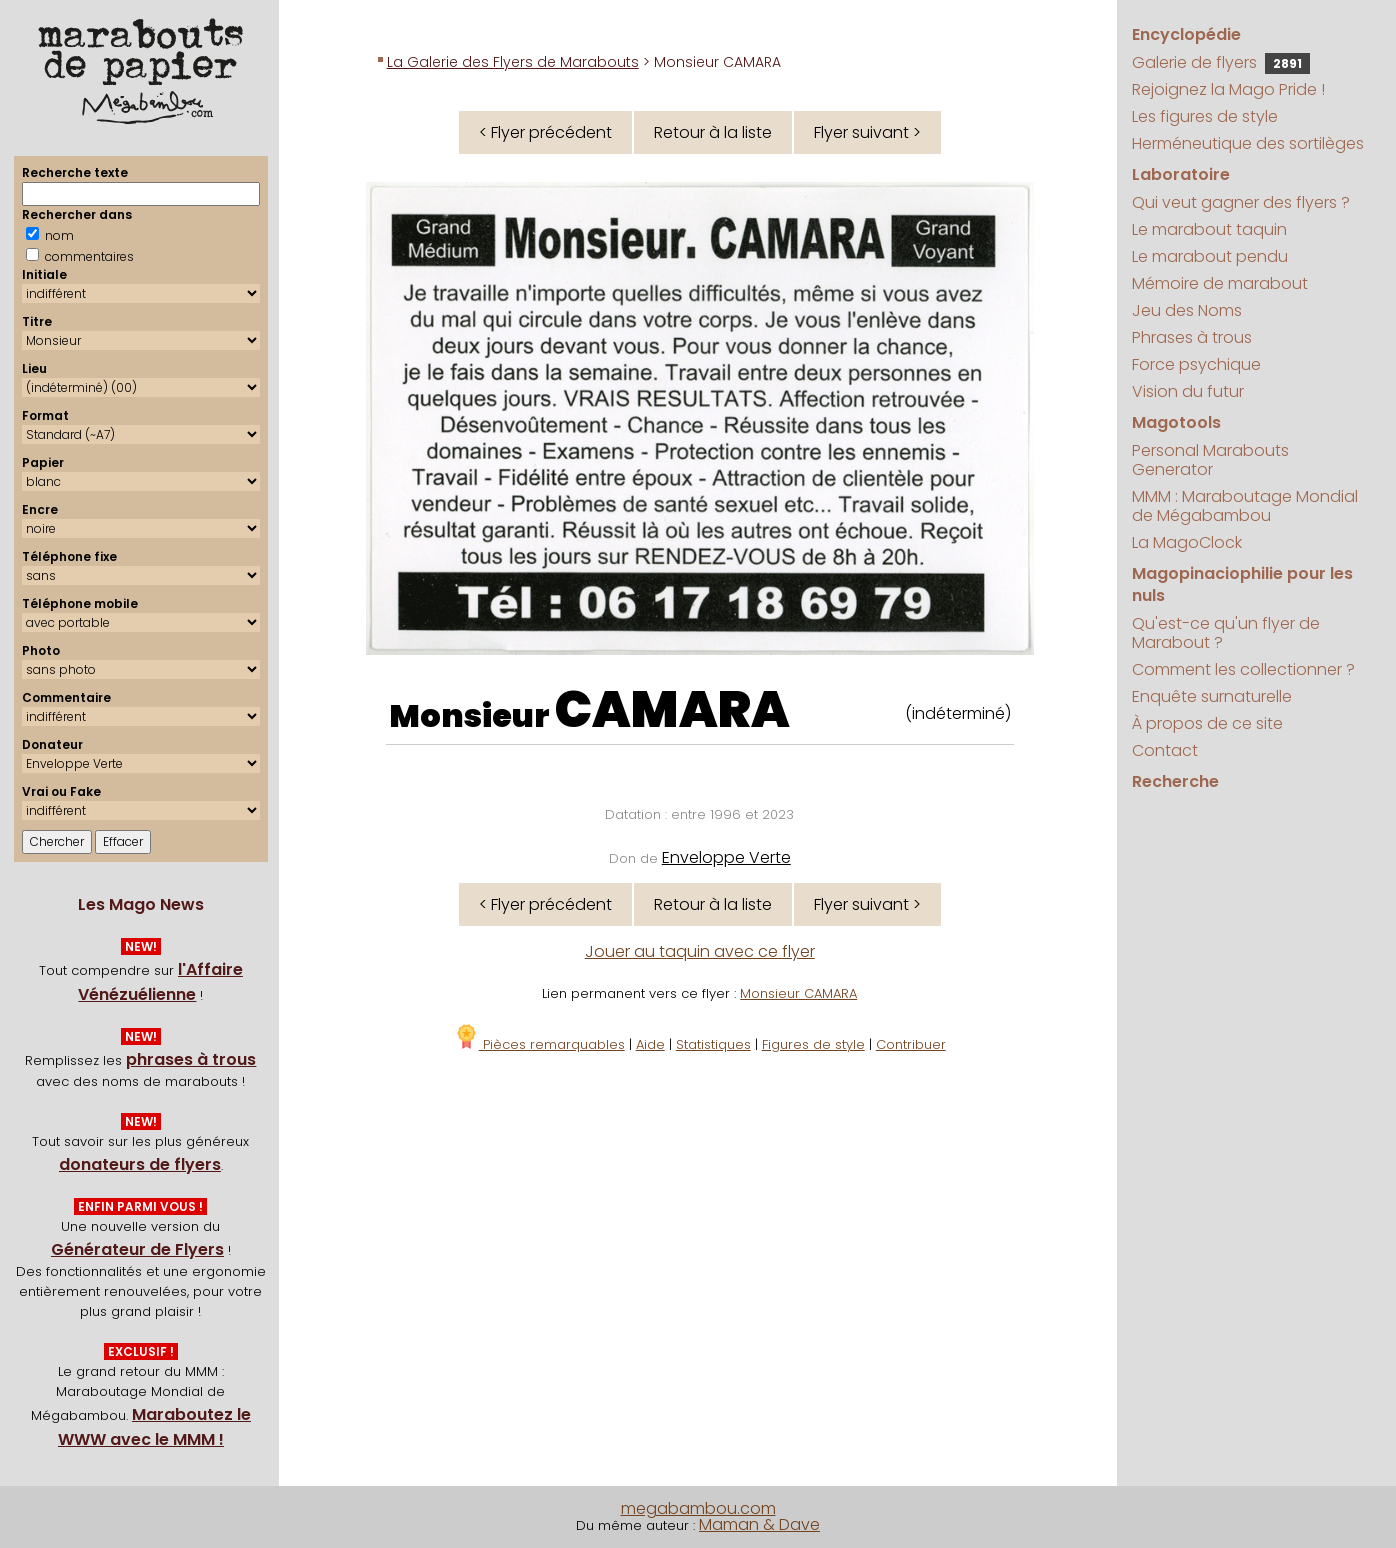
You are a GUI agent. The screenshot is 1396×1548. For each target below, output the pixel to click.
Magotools (1176, 422)
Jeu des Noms (1187, 310)
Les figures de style (1205, 116)
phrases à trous (191, 1059)
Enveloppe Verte (726, 857)
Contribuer (911, 1044)
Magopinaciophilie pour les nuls (1242, 584)
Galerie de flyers (1221, 62)
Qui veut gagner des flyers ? (1241, 202)
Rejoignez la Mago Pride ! (1228, 89)
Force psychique (1196, 364)
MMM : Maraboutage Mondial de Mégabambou (1245, 506)
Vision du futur (1188, 391)
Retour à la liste (713, 132)
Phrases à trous (1192, 337)
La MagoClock (1187, 542)
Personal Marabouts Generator (1210, 460)
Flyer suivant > (867, 132)
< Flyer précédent (545, 132)
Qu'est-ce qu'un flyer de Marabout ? (1226, 633)
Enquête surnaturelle (1212, 696)
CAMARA (672, 710)
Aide (650, 1044)
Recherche (1175, 781)
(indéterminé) (958, 713)
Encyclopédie (1186, 34)
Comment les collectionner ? (1243, 669)
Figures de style (813, 1044)
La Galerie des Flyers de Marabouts (513, 62)
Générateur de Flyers (137, 1249)
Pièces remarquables (539, 1044)
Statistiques (713, 1044)
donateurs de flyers (140, 1164)
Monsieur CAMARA (798, 993)
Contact (1165, 750)
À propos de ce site (1207, 723)
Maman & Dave (759, 1524)
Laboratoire (1181, 174)
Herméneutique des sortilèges (1248, 143)
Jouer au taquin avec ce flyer (700, 951)
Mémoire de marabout (1220, 283)
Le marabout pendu (1210, 256)
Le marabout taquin (1209, 229)
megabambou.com (698, 1508)
